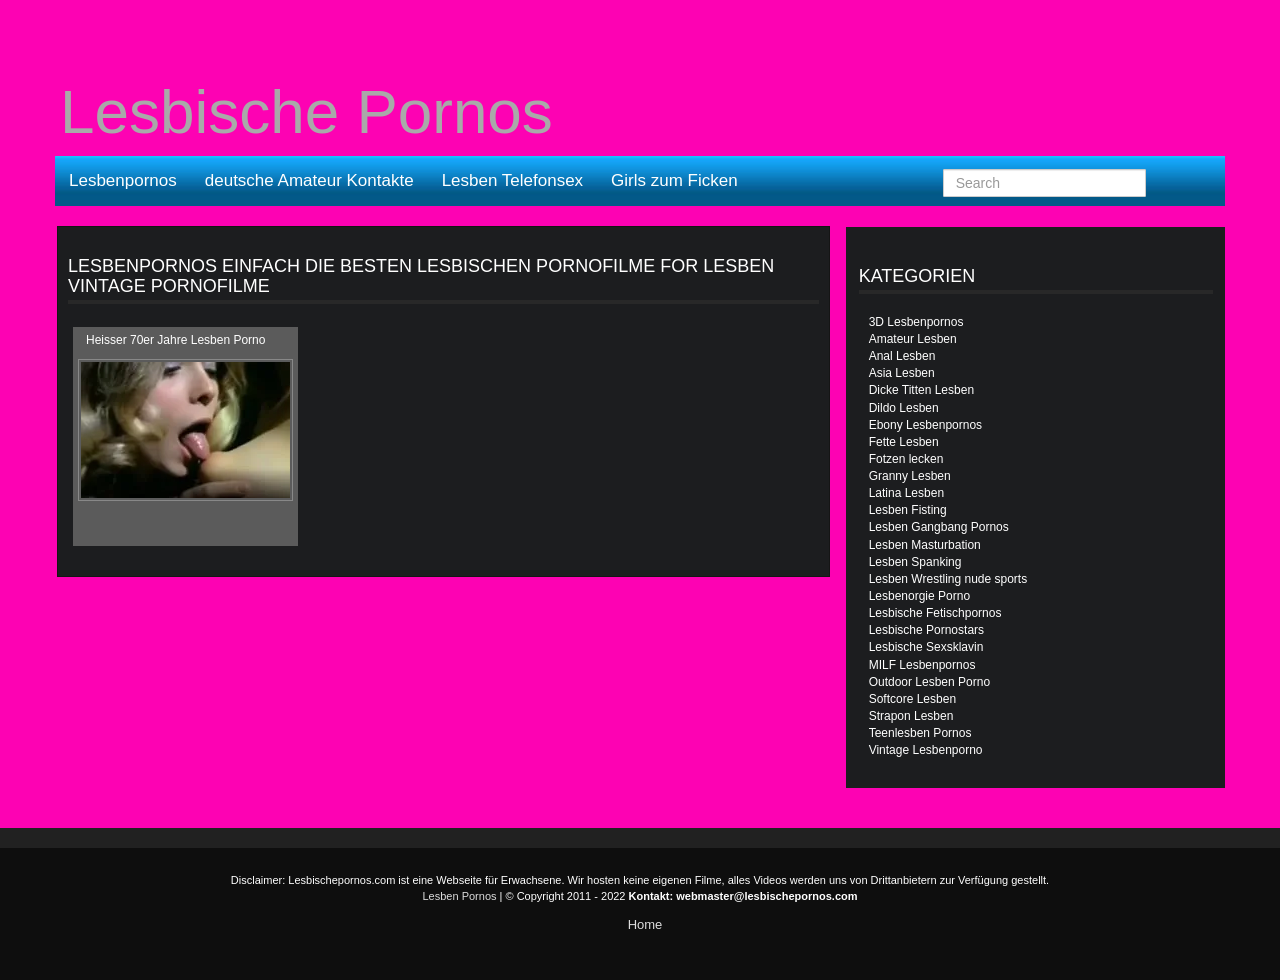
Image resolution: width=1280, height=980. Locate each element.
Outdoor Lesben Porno (929, 682)
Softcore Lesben (912, 699)
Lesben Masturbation (925, 545)
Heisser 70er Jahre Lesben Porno (175, 340)
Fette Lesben (904, 442)
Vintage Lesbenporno (926, 750)
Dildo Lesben (904, 408)
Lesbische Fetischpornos (935, 613)
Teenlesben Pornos (920, 733)
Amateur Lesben (913, 339)
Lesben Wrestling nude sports (948, 579)
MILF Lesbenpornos (922, 665)
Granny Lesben (910, 476)
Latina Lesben (906, 493)
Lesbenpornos (123, 180)
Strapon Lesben (911, 716)
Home (645, 924)
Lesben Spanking (915, 562)
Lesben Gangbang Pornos (939, 527)
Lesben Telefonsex (512, 180)
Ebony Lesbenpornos (925, 425)
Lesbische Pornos (306, 112)
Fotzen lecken (906, 459)
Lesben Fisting (908, 510)
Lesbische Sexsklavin (926, 647)
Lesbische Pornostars (926, 630)
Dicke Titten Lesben (921, 390)
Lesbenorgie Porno (919, 596)
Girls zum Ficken (674, 180)
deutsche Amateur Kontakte (309, 180)
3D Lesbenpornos (916, 322)
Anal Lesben (902, 356)
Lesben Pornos (460, 896)
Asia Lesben (902, 373)
